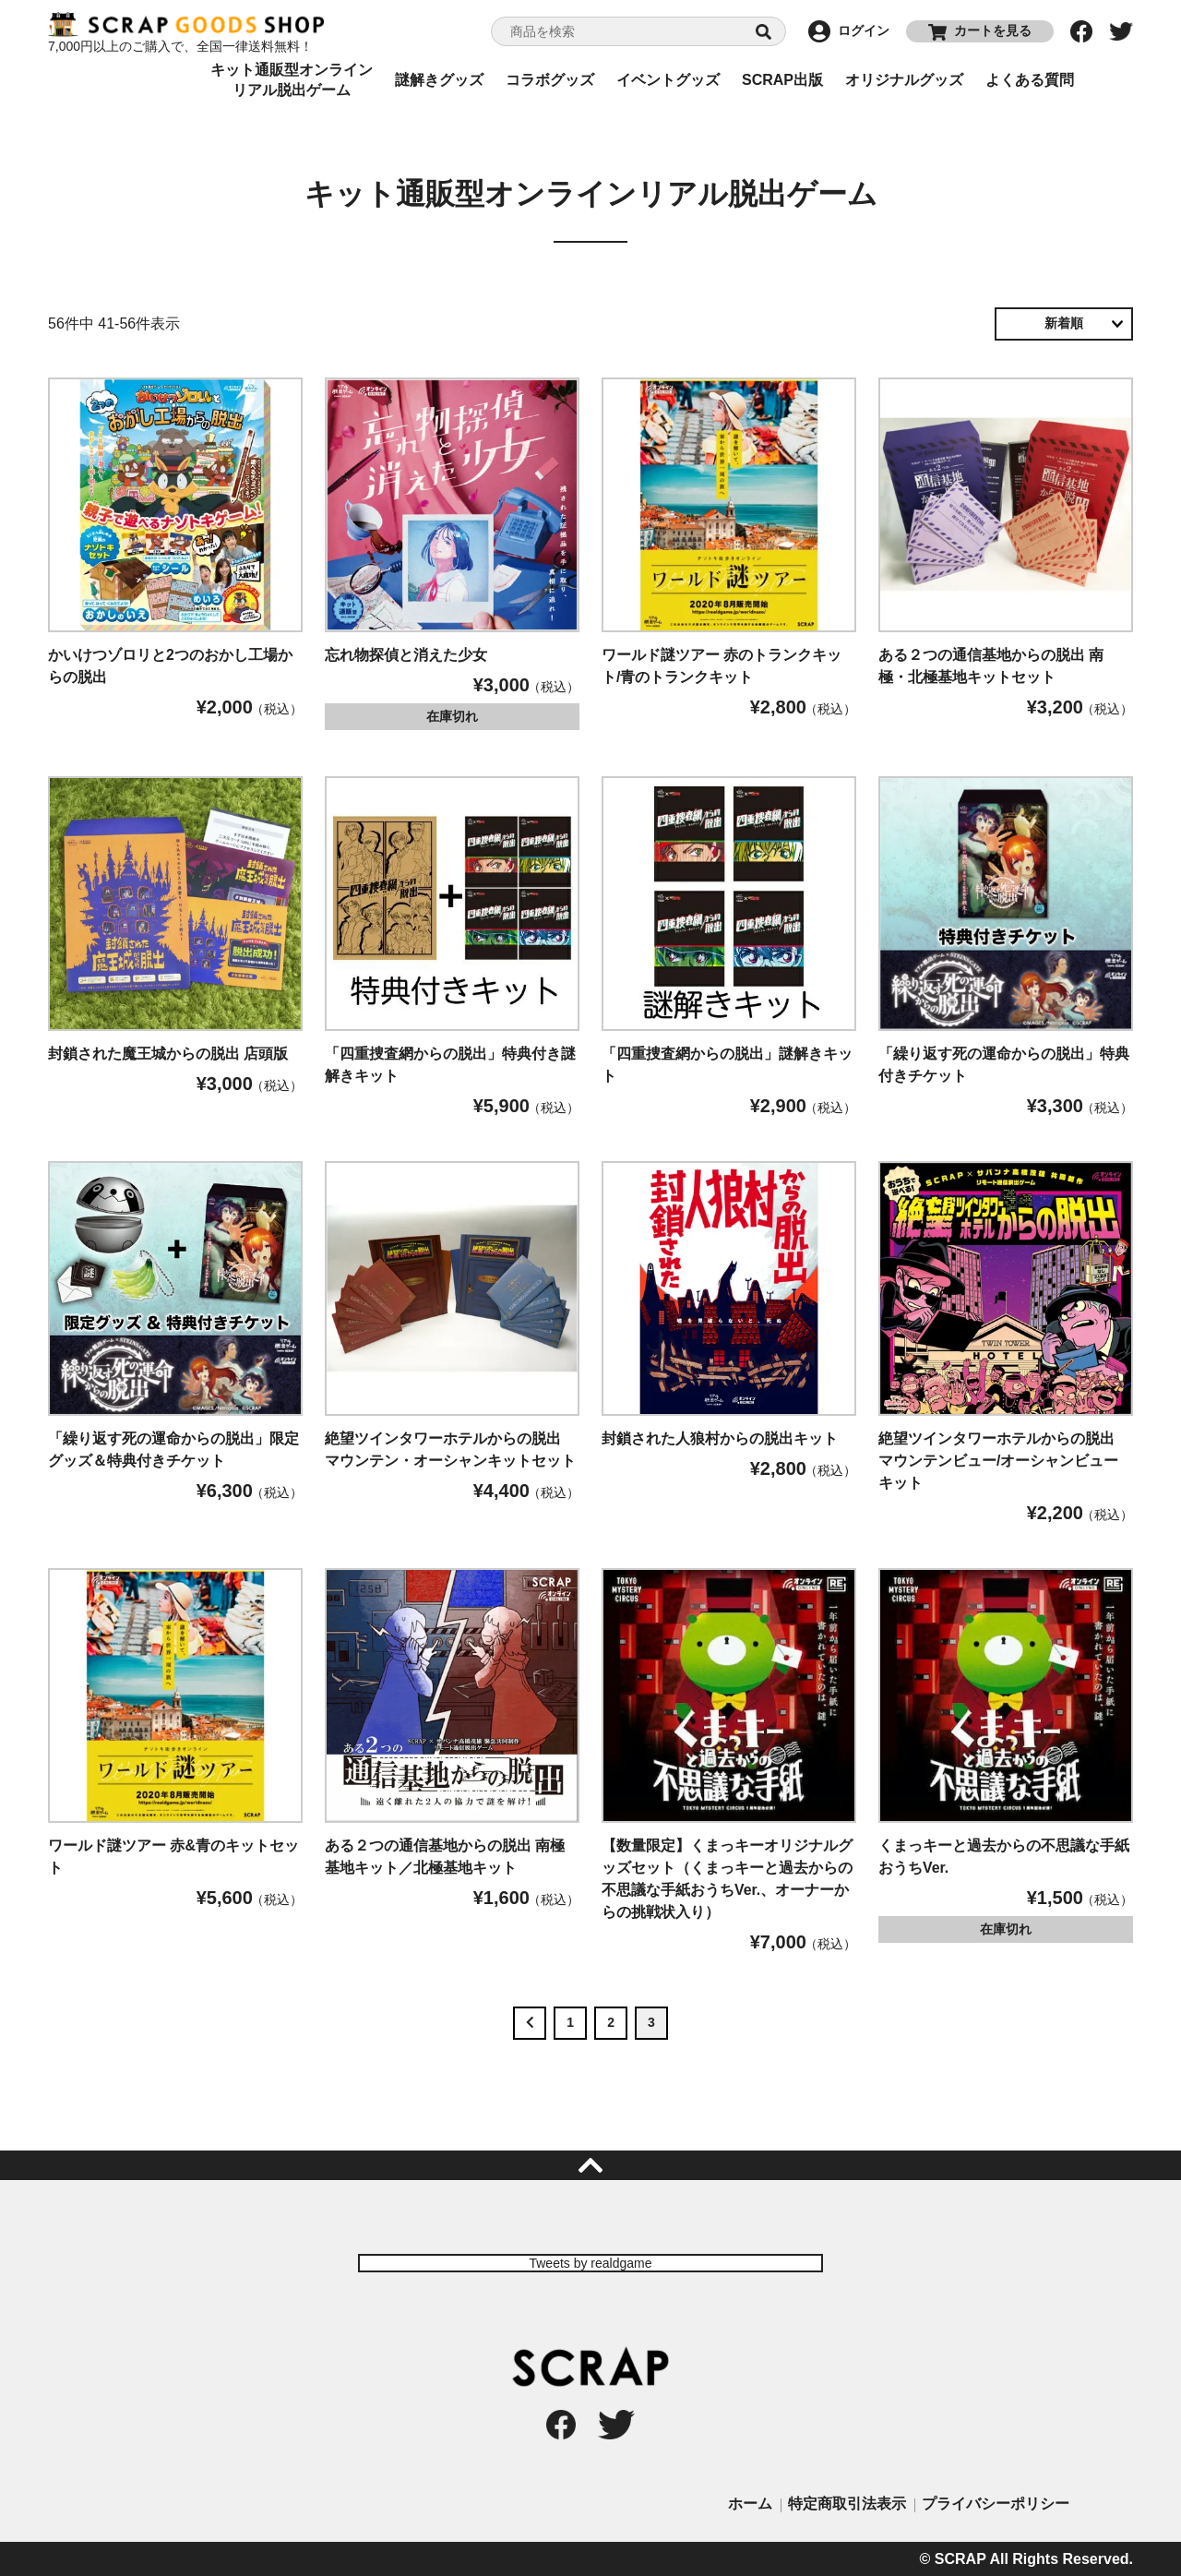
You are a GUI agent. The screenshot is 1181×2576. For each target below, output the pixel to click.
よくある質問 (1029, 80)
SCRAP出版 (782, 80)
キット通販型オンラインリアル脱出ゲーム (291, 80)
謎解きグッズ (439, 80)
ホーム (750, 2503)
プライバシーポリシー (995, 2503)
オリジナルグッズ (904, 80)
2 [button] (610, 2022)
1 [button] (570, 2022)
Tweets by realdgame (590, 2263)
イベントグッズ (668, 80)
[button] (529, 2023)
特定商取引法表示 (847, 2503)
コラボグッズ (550, 80)
